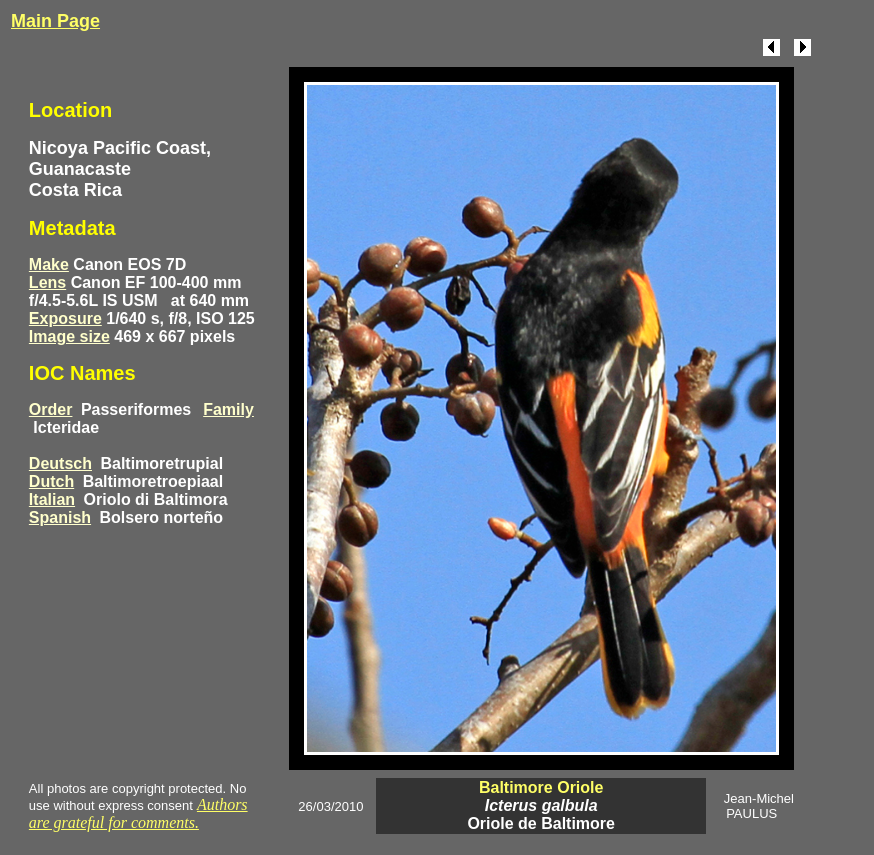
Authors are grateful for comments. (138, 813)
